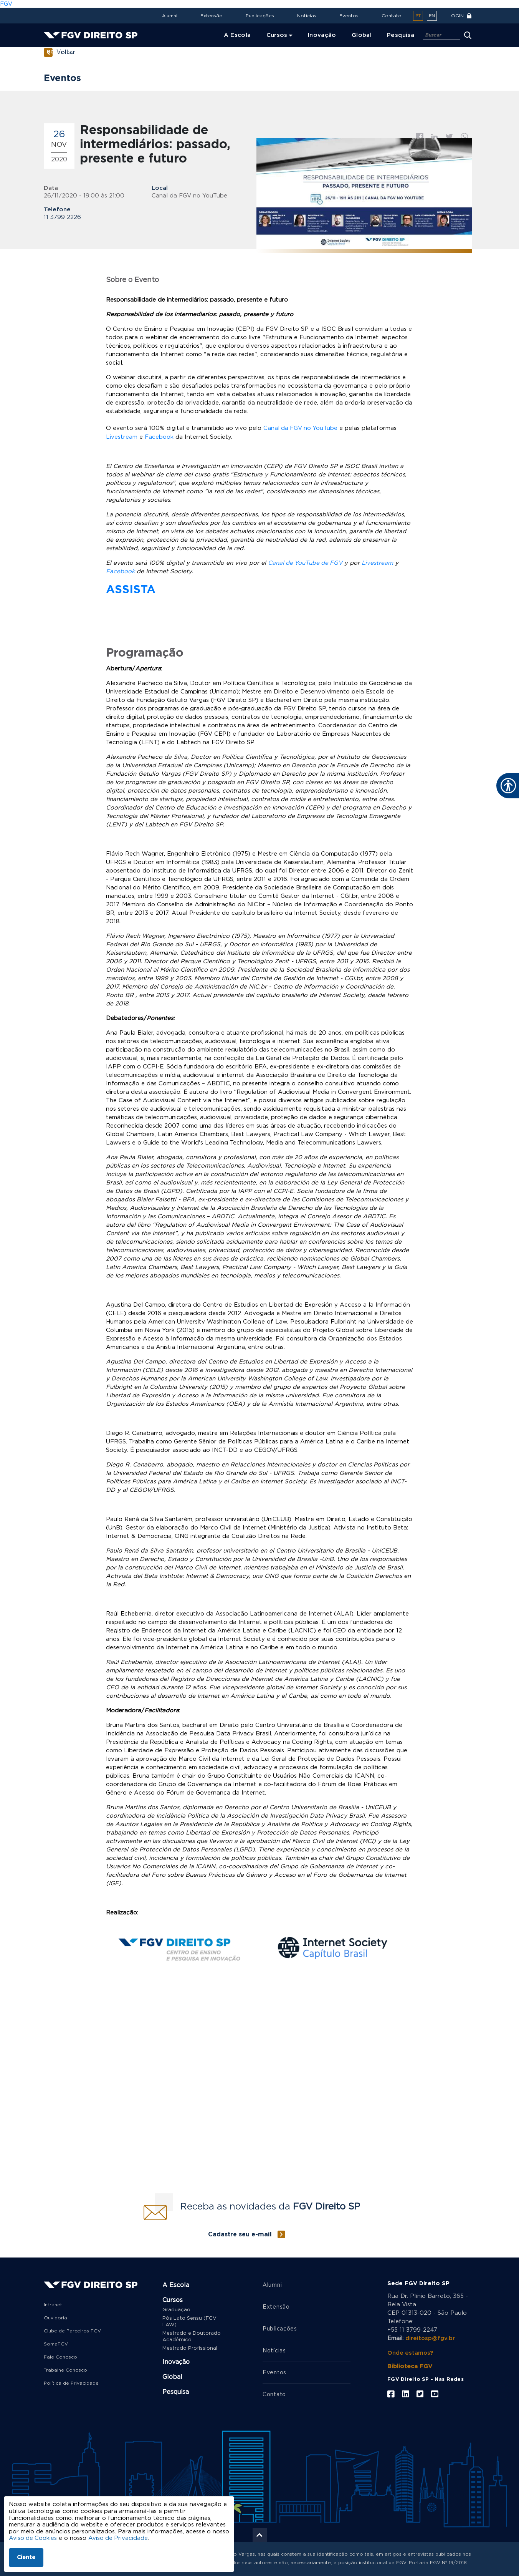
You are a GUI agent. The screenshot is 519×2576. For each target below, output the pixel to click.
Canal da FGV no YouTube (301, 428)
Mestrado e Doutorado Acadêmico (191, 2336)
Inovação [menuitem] (322, 35)
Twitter (449, 137)
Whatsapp (464, 136)
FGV (6, 4)
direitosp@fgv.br (430, 2338)
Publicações (260, 15)
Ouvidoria (55, 2317)
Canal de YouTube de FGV (306, 563)
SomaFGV (56, 2343)
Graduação (176, 2309)
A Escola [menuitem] (237, 35)
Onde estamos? (410, 2352)
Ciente (26, 2557)
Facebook (419, 136)
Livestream (121, 437)
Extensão (211, 15)
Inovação (176, 2362)
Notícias (306, 15)
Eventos (349, 15)
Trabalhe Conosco (65, 2369)
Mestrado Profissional (189, 2347)
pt (418, 16)
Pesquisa (175, 2392)
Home (54, 52)
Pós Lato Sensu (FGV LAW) (189, 2321)
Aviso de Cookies (33, 2538)
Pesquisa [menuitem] (400, 35)
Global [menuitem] (362, 35)
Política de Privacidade (71, 2382)
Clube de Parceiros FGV (72, 2330)
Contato (392, 15)
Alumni (169, 15)
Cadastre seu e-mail (240, 2234)
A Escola (175, 2285)
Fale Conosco (60, 2356)
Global (172, 2377)
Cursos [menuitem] (277, 35)
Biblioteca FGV (409, 2366)
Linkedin (434, 137)
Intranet (53, 2304)
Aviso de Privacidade (119, 2538)
